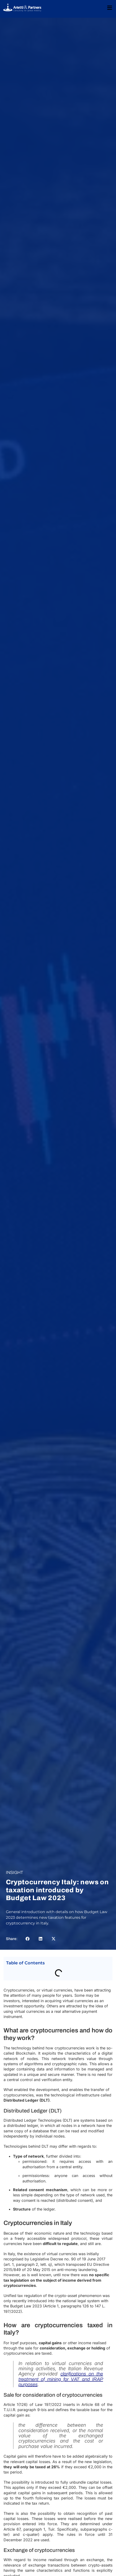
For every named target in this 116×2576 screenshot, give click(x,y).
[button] (27, 1938)
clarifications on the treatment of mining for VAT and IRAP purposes (60, 2379)
